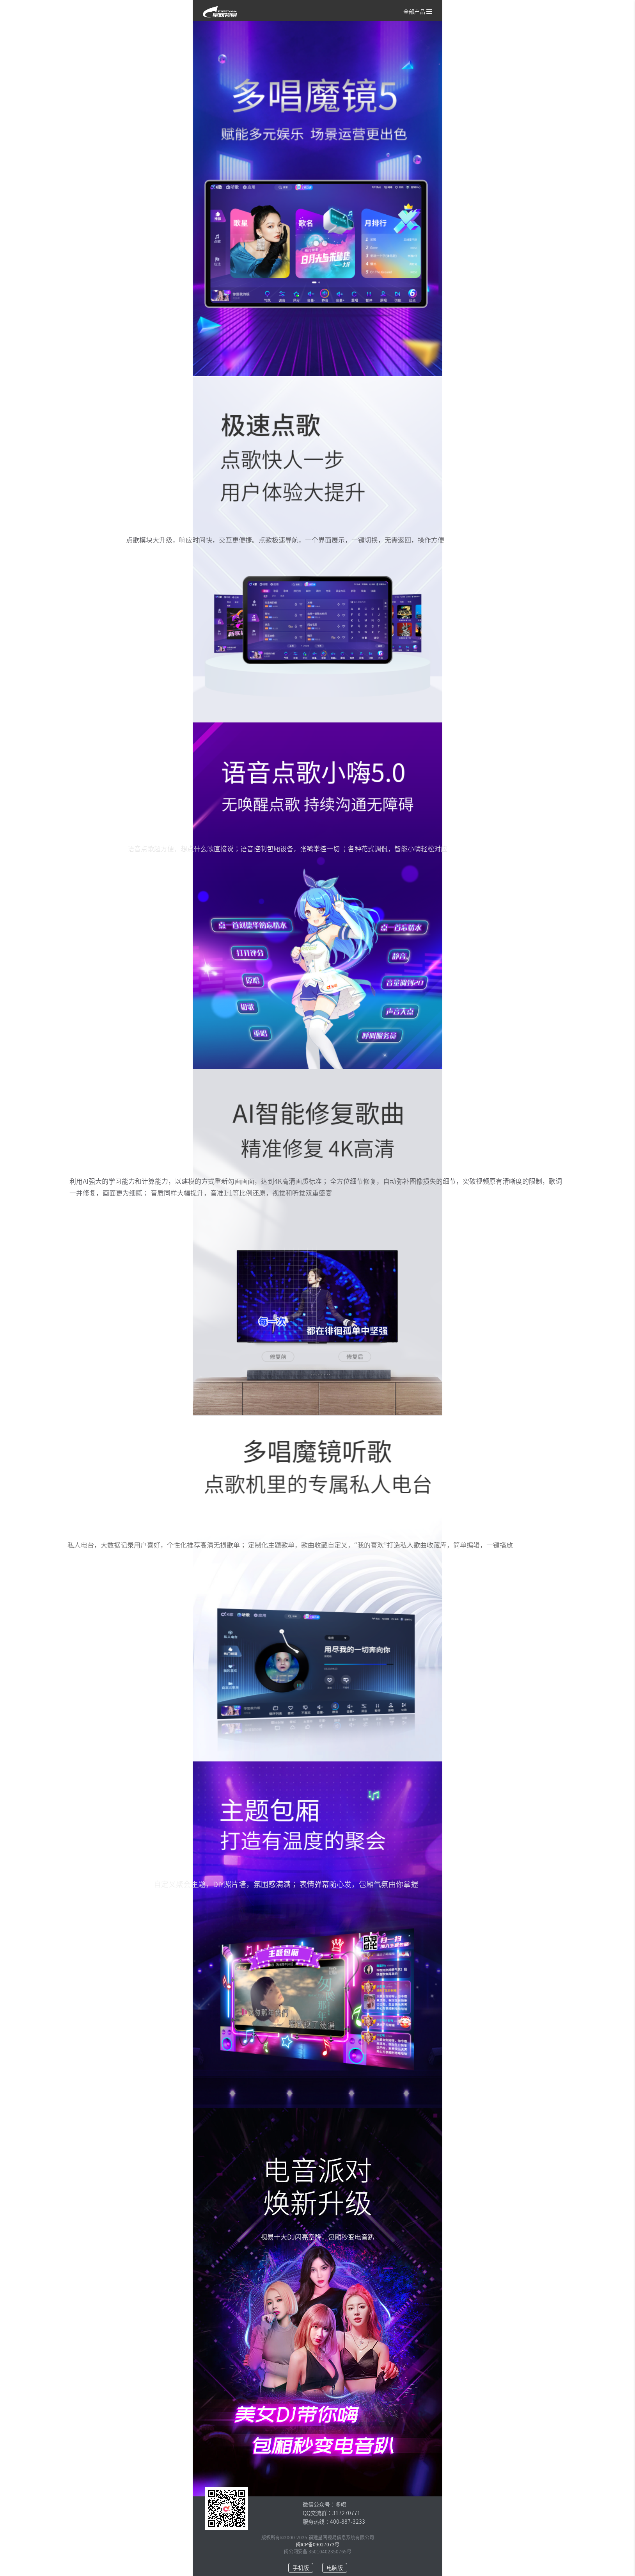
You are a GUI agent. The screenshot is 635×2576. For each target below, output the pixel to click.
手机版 (301, 2568)
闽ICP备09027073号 (317, 2544)
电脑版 (334, 2568)
